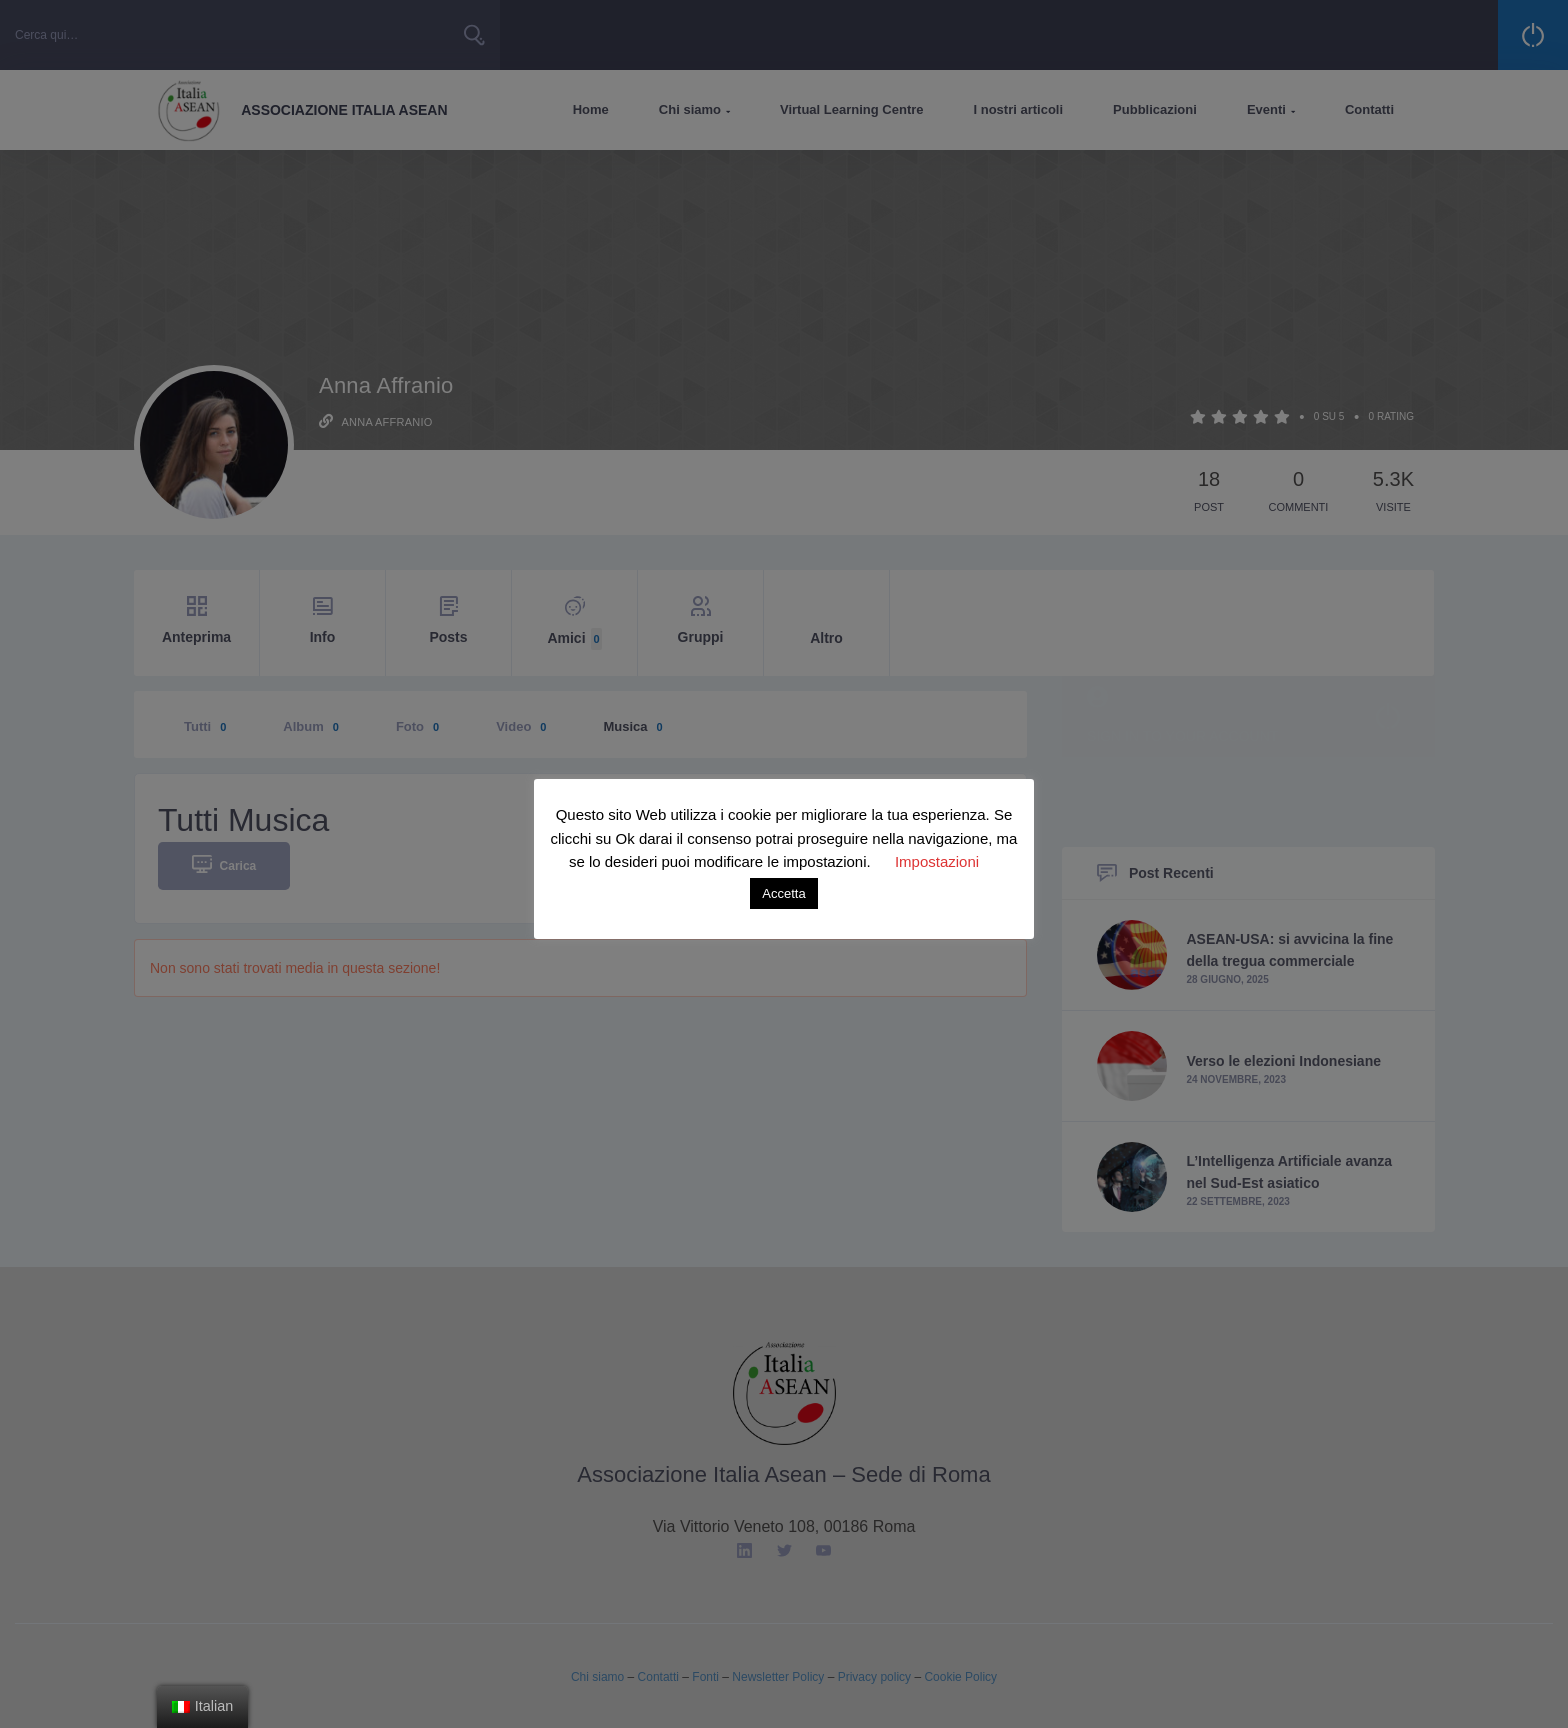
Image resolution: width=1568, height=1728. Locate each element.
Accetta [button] (783, 893)
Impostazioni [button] (937, 861)
